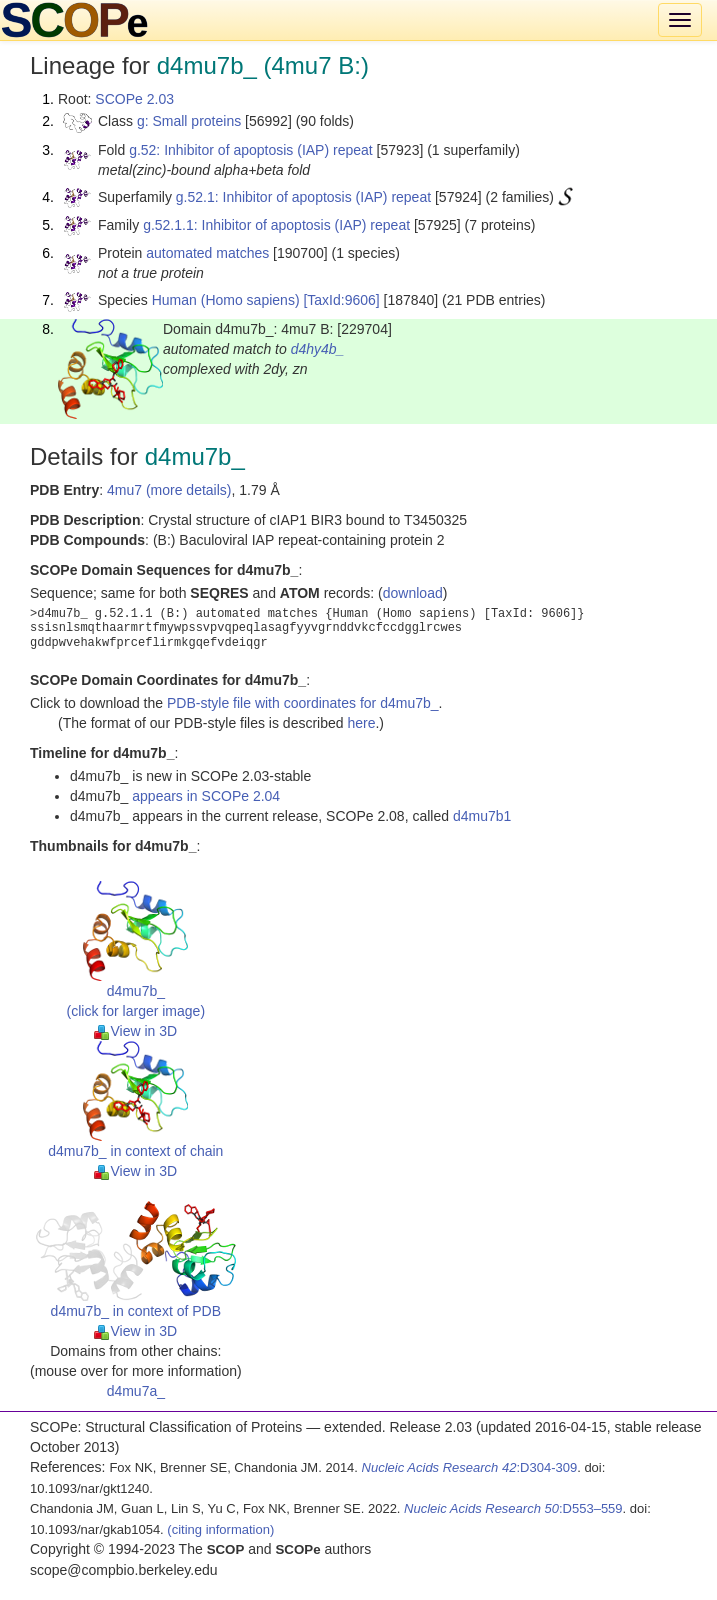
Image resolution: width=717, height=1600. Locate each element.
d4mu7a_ (136, 1391)
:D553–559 (513, 1508)
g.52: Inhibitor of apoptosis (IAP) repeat (251, 150)
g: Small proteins (189, 121)
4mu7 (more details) (169, 490)
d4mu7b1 (482, 816)
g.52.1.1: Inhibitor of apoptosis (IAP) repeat (276, 225)
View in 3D (135, 1031)
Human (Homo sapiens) (226, 300)
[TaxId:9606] (341, 300)
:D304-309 (470, 1467)
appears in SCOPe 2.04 (206, 796)
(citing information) (220, 1529)
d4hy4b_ (318, 349)
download (413, 593)
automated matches (207, 253)
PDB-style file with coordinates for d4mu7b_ (303, 703)
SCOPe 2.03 (134, 99)
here (361, 723)
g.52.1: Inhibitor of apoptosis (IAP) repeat (303, 197)
